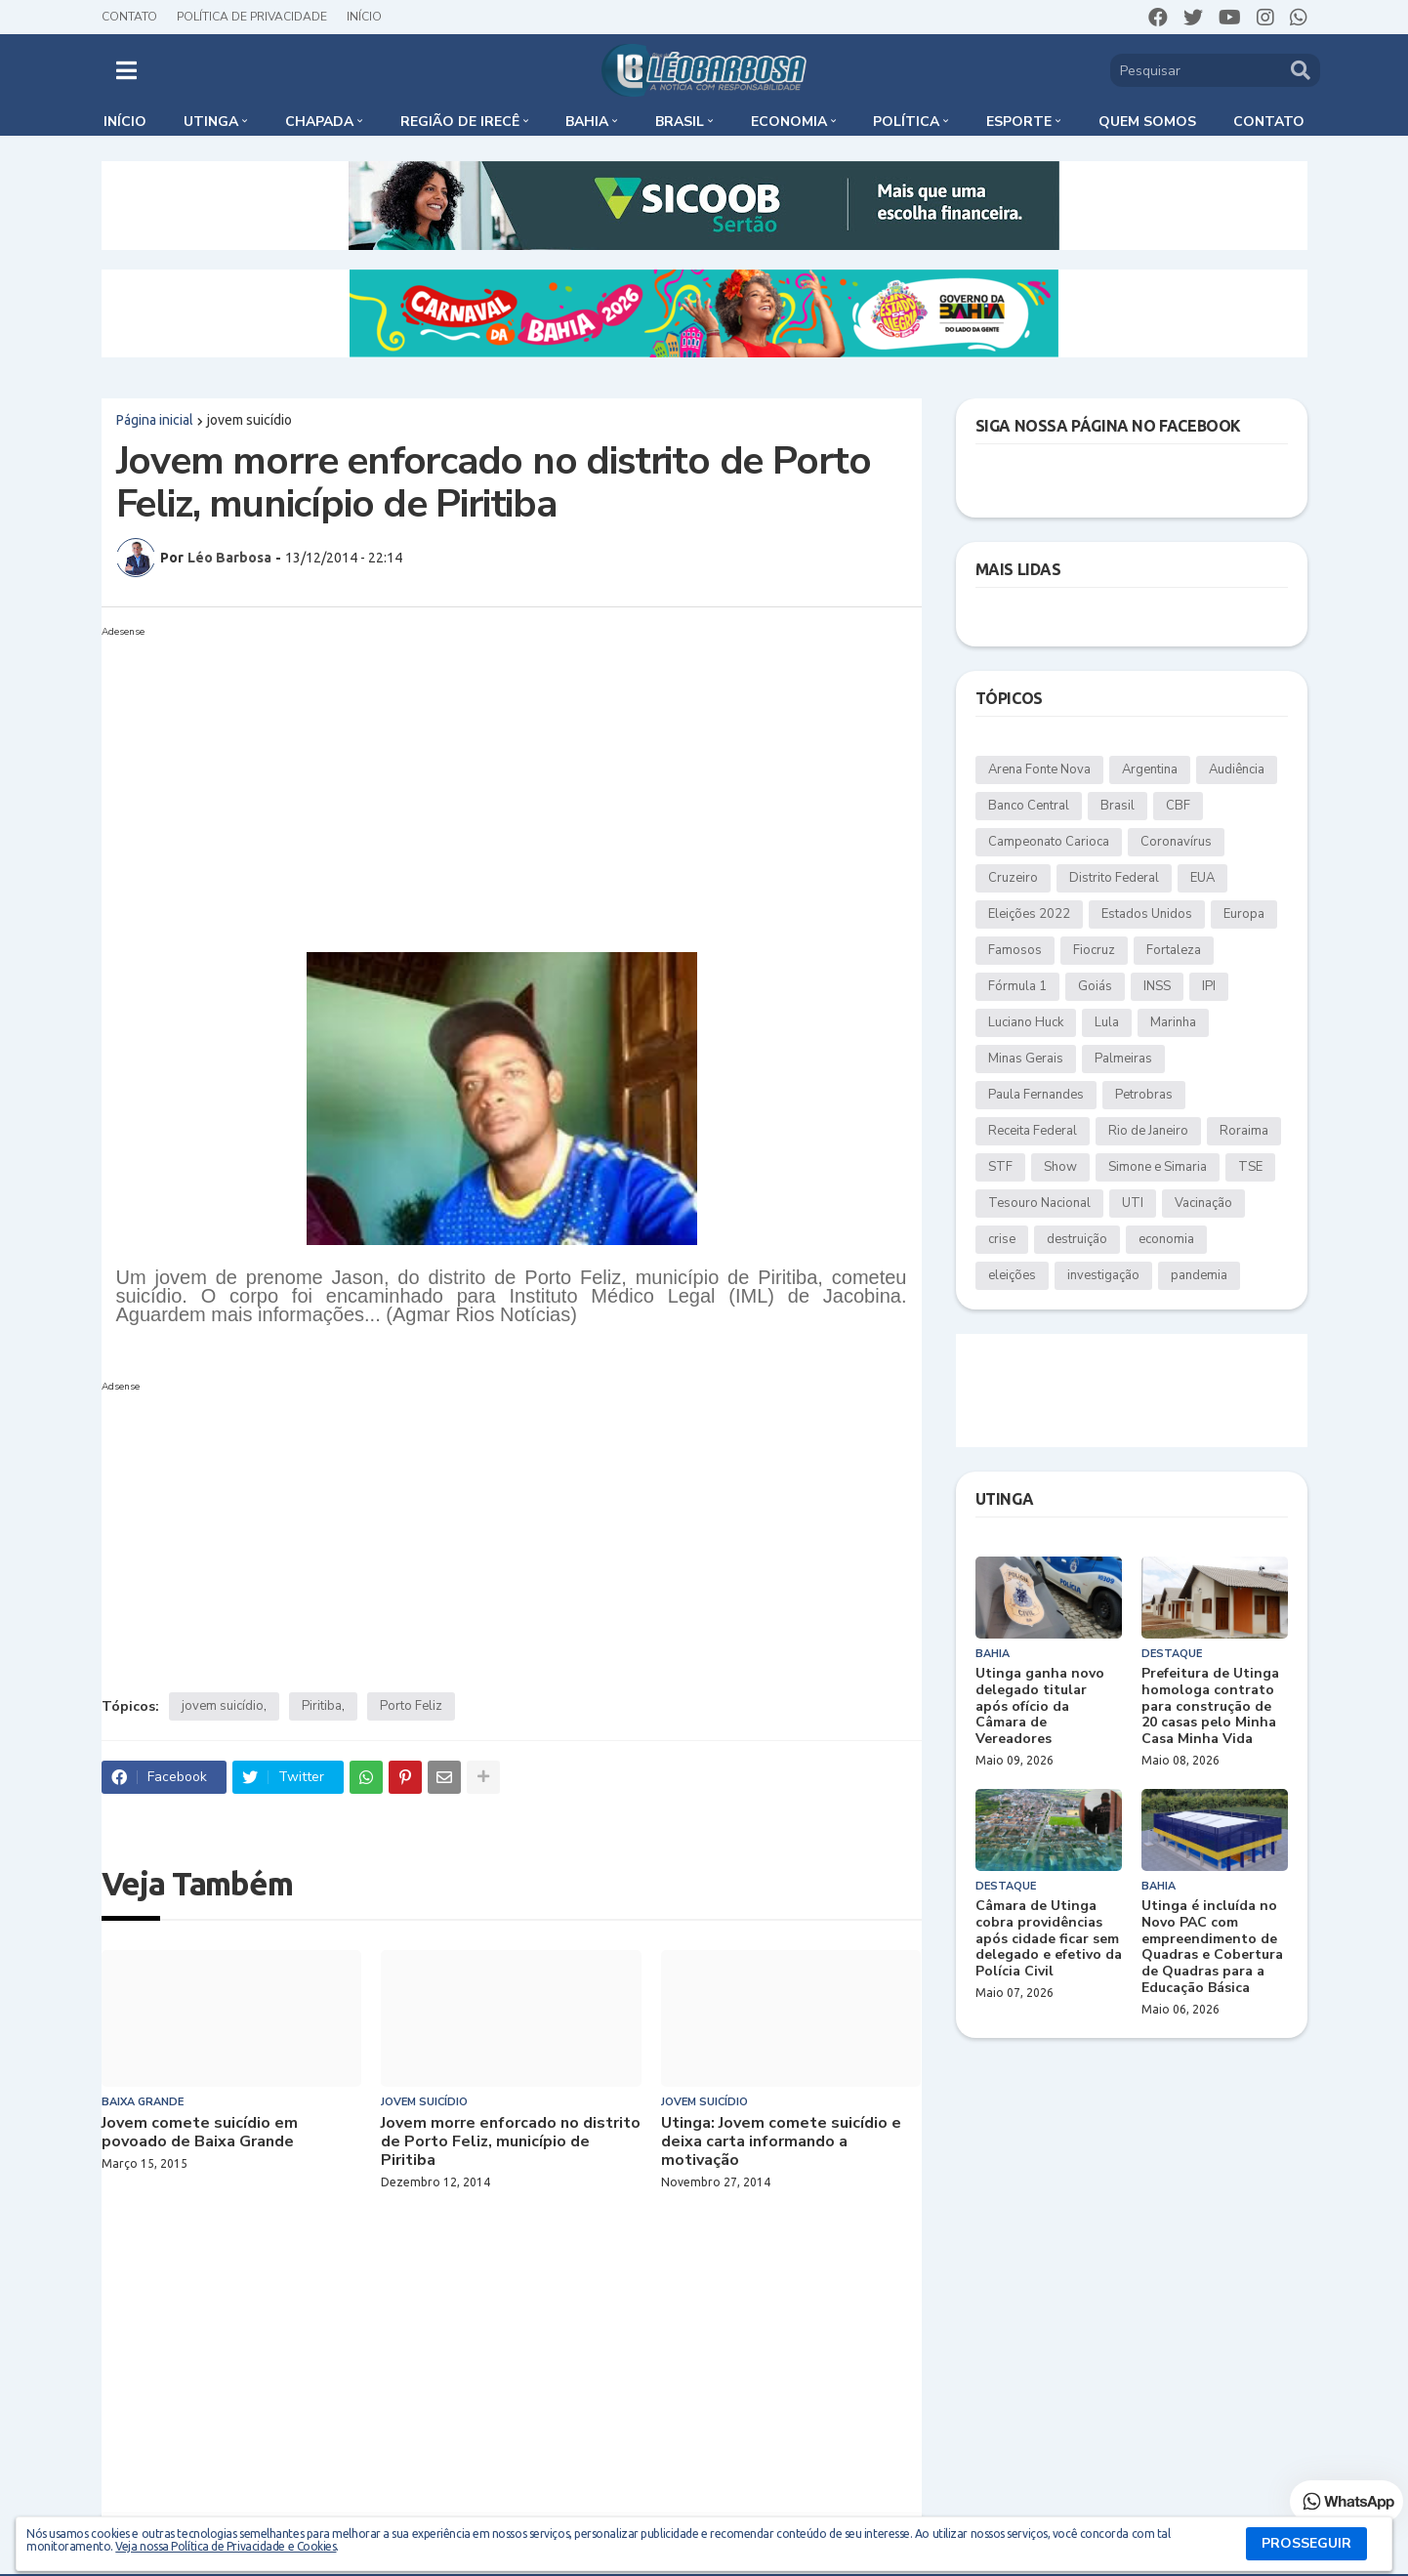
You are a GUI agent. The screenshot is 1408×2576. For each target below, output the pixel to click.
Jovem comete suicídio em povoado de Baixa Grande (200, 2132)
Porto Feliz (411, 1706)
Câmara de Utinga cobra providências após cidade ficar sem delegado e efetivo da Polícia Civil (1048, 1939)
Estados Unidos (1146, 914)
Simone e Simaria (1157, 1167)
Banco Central (1028, 805)
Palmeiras (1123, 1058)
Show (1060, 1167)
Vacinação (1203, 1203)
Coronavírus (1176, 842)
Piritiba (322, 1706)
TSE (1250, 1167)
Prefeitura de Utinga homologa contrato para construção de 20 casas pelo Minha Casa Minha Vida (1210, 1707)
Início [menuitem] (125, 121)
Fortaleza (1173, 950)
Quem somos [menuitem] (1147, 121)
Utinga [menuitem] (211, 121)
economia (1166, 1239)
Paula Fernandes (1036, 1094)
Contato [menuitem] (1268, 121)
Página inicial (154, 420)
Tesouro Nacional (1039, 1203)
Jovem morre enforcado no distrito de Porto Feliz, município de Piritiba (511, 2142)
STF (1000, 1167)
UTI (1132, 1203)
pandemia (1199, 1275)
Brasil (1117, 805)
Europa (1243, 914)
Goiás (1095, 986)
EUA (1202, 878)
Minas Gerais (1025, 1058)
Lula (1107, 1022)
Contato (129, 16)
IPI (1209, 986)
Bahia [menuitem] (586, 121)
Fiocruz (1094, 950)
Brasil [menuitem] (679, 121)
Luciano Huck (1025, 1022)
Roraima (1244, 1131)
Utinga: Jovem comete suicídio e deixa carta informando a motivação (781, 2142)
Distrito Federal (1114, 878)
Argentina (1150, 769)
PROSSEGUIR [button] (1306, 2543)
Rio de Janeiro (1148, 1131)
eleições (1012, 1275)
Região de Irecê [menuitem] (459, 121)
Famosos (1015, 950)
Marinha (1173, 1022)
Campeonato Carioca (1048, 842)
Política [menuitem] (906, 121)
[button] (126, 70)
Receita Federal (1032, 1131)
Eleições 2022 (1029, 914)
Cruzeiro (1013, 878)
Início (364, 16)
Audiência (1236, 769)
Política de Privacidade (252, 16)
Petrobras (1144, 1094)
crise (1001, 1239)
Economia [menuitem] (789, 121)
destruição (1077, 1239)
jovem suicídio (249, 420)
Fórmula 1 (1017, 986)
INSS (1157, 986)
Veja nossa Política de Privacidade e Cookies (225, 2546)
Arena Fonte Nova (1039, 769)
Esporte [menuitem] (1019, 121)
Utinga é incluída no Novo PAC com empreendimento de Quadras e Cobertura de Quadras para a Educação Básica (1212, 1947)
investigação (1103, 1275)
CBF (1178, 805)
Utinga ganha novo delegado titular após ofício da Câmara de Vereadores (1039, 1707)
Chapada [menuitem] (319, 121)
